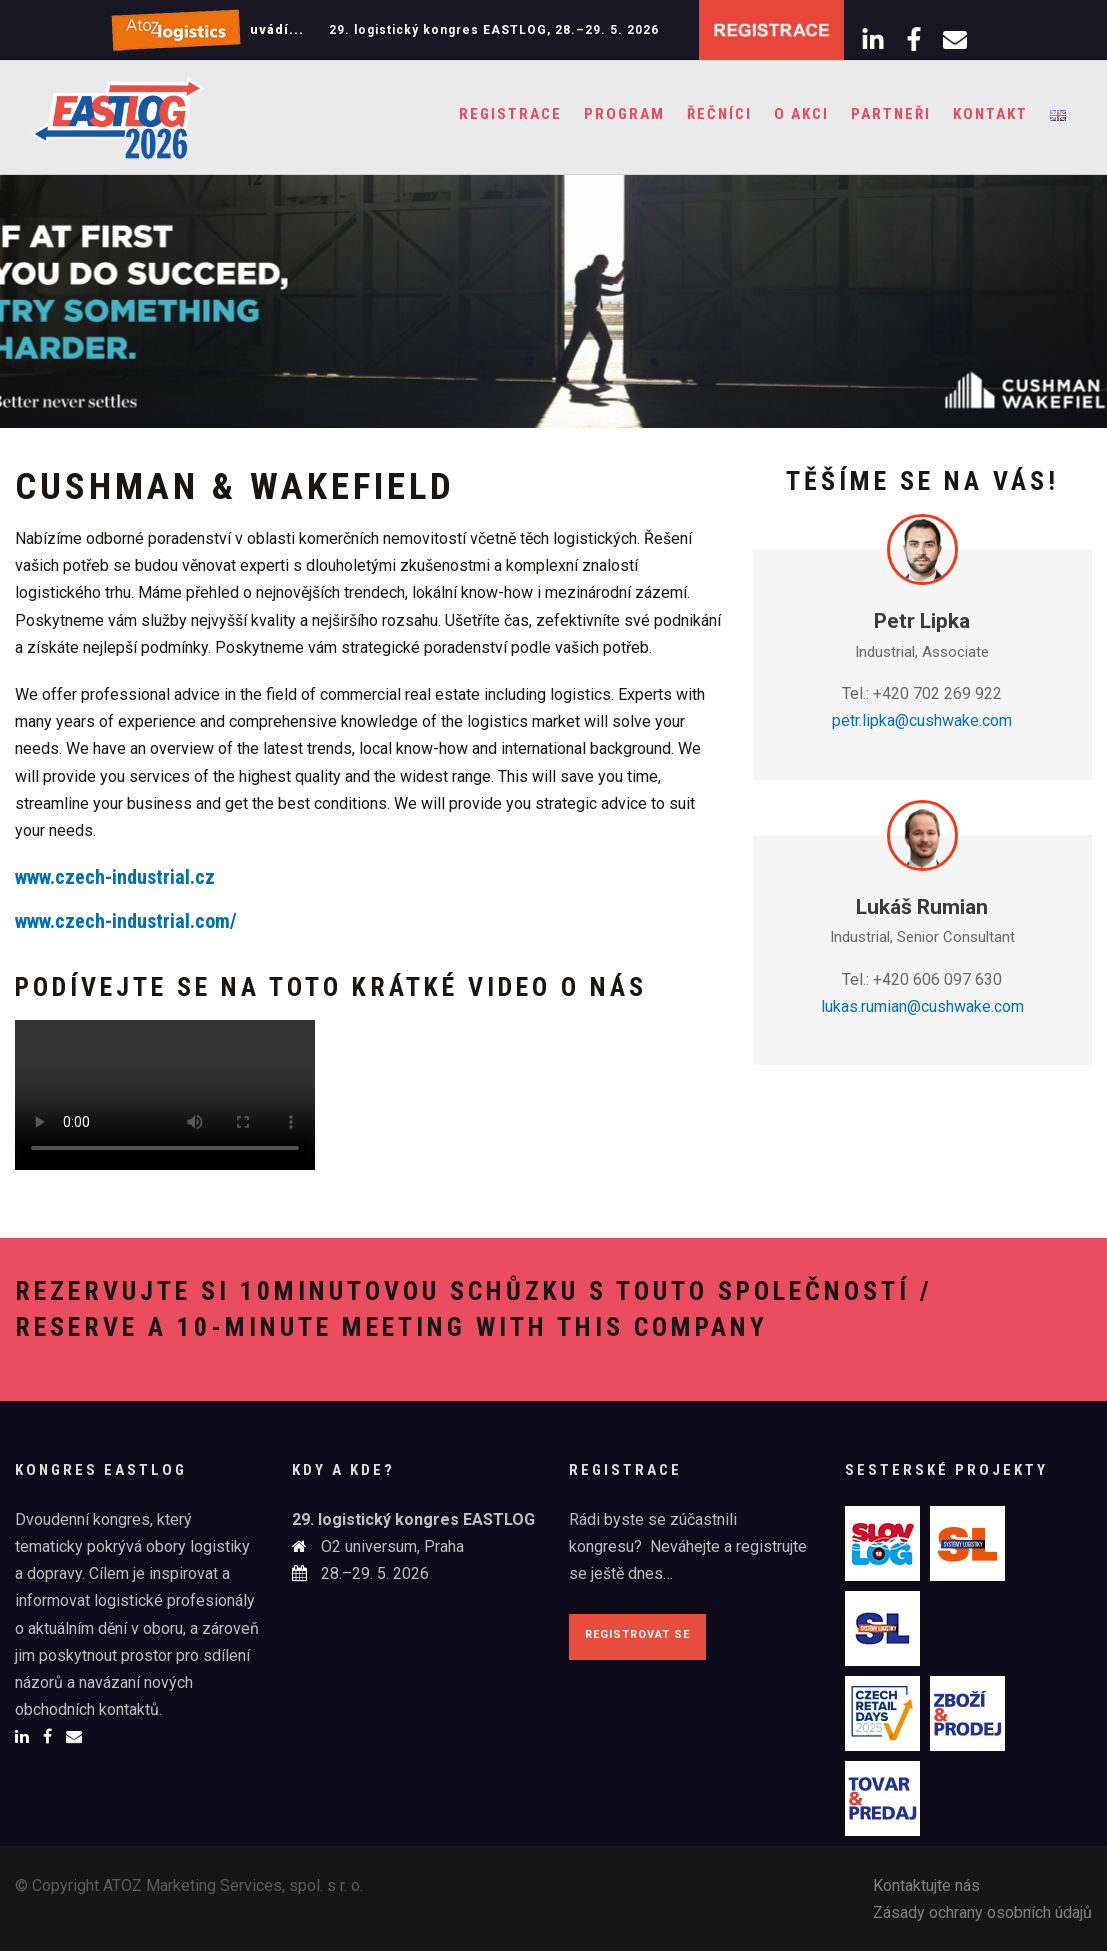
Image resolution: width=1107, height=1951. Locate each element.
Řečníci (719, 114)
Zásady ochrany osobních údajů (982, 1912)
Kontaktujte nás (926, 1885)
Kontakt (990, 114)
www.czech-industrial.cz (115, 877)
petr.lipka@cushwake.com (922, 720)
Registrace (510, 114)
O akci (801, 114)
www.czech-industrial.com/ (126, 921)
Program (624, 114)
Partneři (891, 114)
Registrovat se (637, 1634)
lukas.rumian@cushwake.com (922, 1006)
